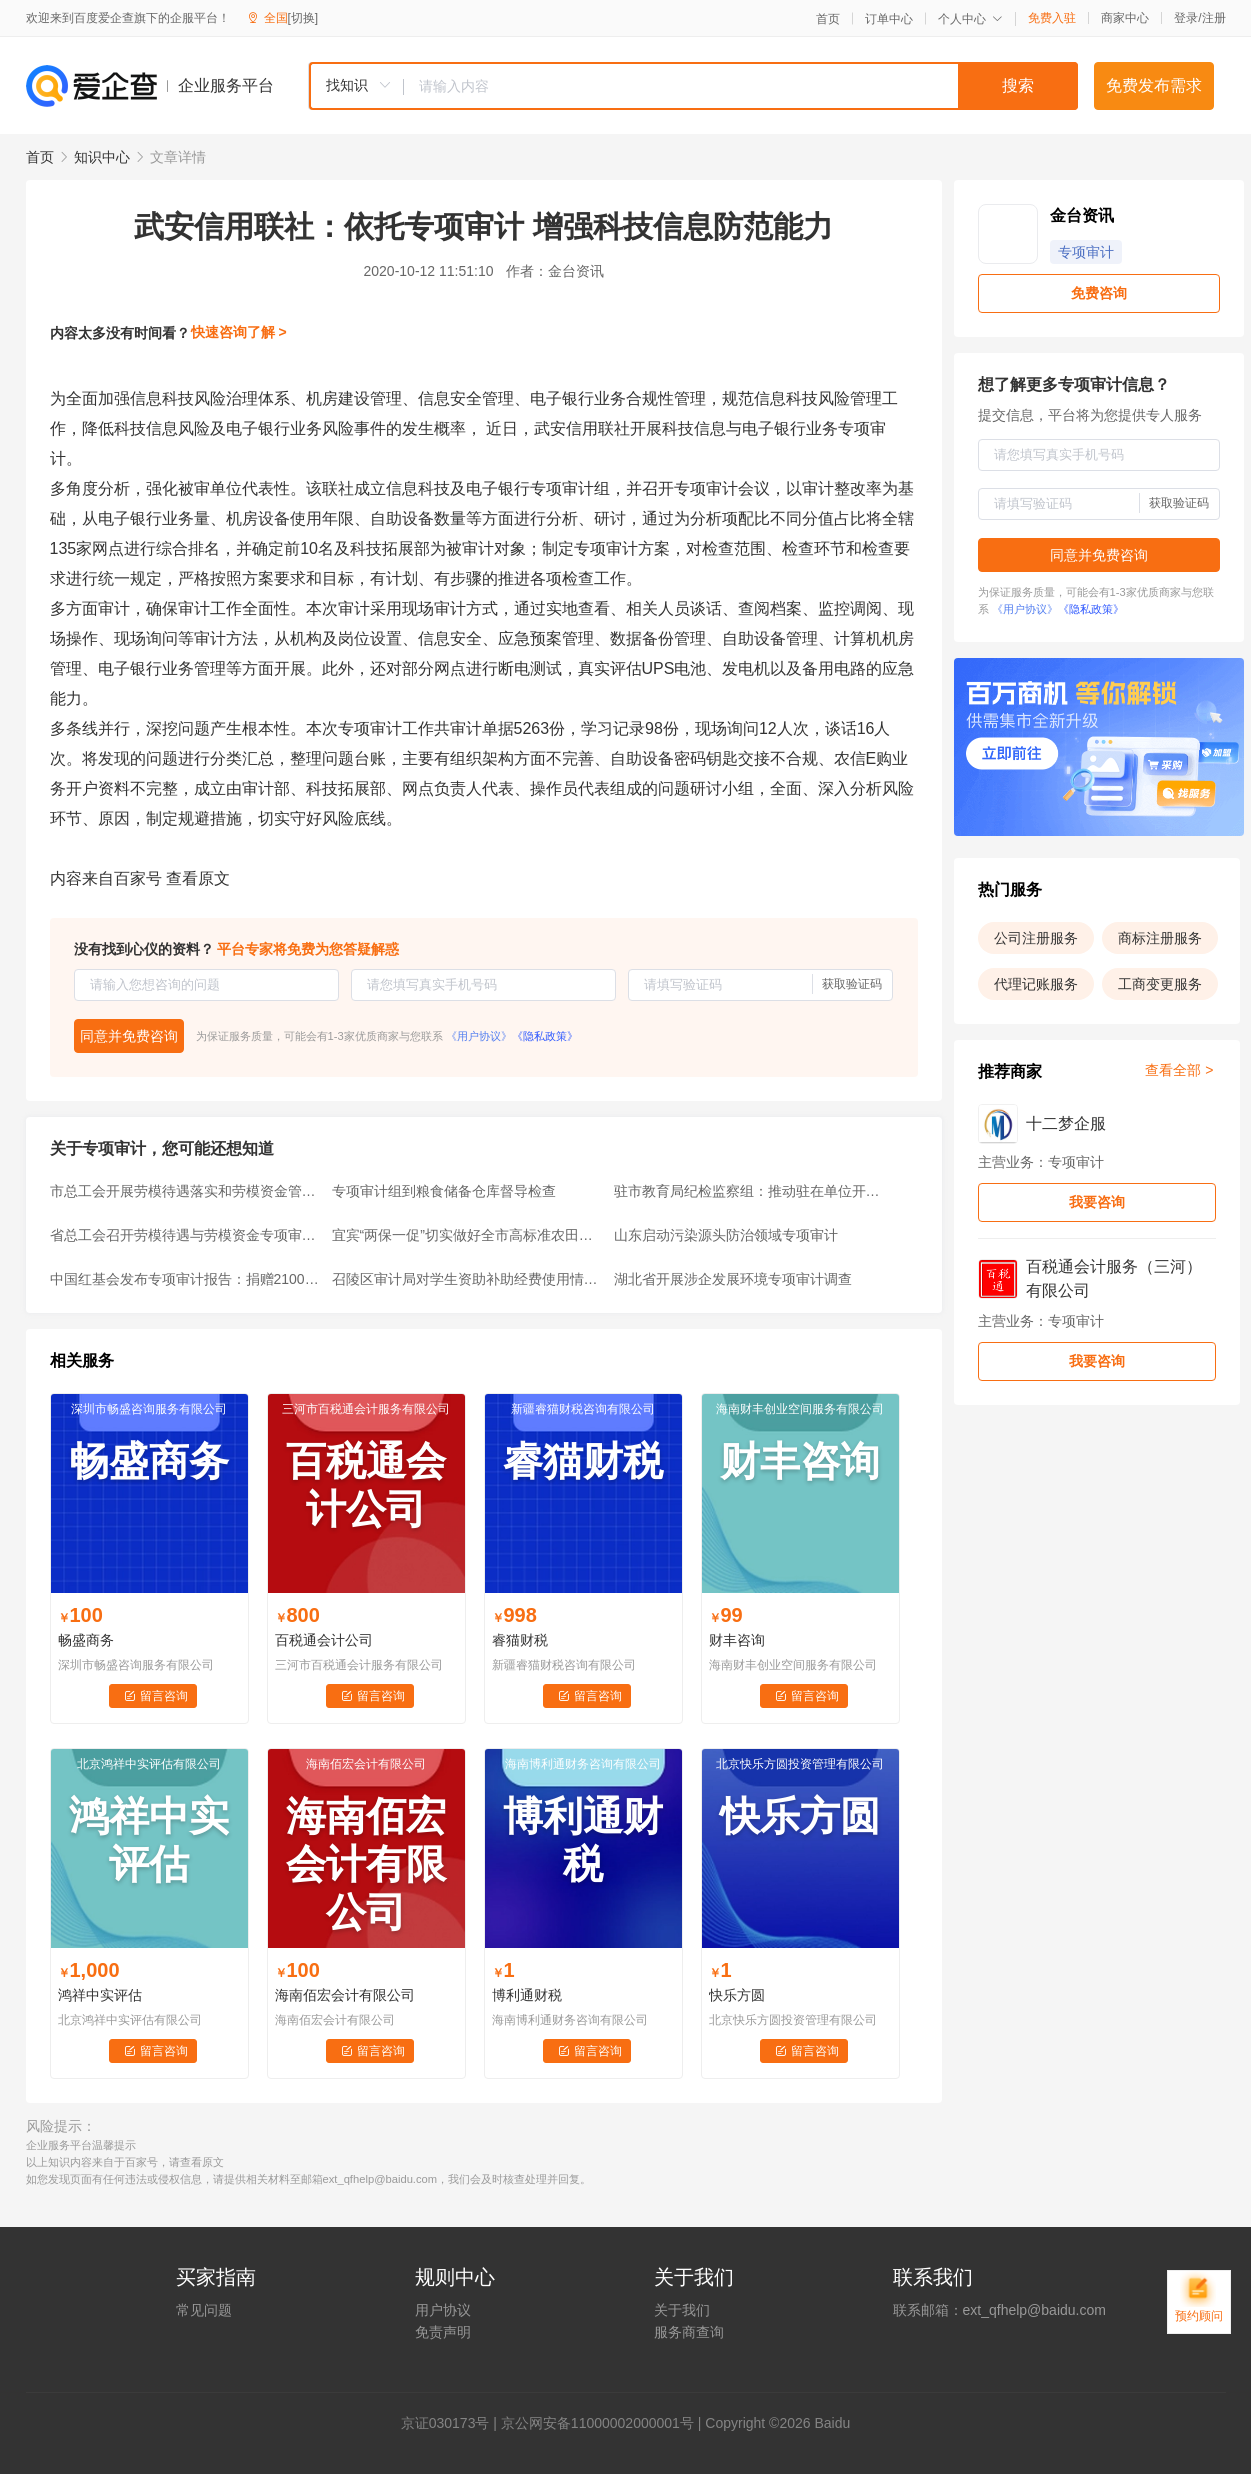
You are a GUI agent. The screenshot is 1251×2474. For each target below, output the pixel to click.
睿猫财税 (520, 1640)
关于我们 (682, 2310)
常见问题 (204, 2310)
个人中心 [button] (970, 19)
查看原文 (198, 878)
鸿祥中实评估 (100, 1995)
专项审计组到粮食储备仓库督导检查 (444, 1191)
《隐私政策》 (545, 1036)
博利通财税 (527, 1995)
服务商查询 (689, 2332)
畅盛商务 (86, 1640)
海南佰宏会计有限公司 (345, 1995)
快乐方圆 (737, 1995)
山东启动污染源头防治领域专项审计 (726, 1235)
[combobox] (693, 86)
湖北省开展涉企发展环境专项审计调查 (733, 1279)
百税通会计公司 (324, 1640)
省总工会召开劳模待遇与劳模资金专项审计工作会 (185, 1235)
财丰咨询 (737, 1640)
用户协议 (443, 2310)
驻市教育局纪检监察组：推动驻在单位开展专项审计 (749, 1191)
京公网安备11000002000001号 (597, 2423)
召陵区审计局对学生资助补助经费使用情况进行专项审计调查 (467, 1279)
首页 (828, 19)
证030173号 (452, 2423)
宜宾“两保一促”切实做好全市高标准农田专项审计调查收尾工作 (467, 1235)
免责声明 (443, 2332)
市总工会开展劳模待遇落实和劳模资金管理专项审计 (185, 1191)
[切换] (303, 18)
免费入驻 (1052, 18)
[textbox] (741, 86)
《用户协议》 (479, 1036)
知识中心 (102, 157)
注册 (1214, 18)
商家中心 (1125, 18)
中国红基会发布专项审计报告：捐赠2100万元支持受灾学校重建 (185, 1279)
